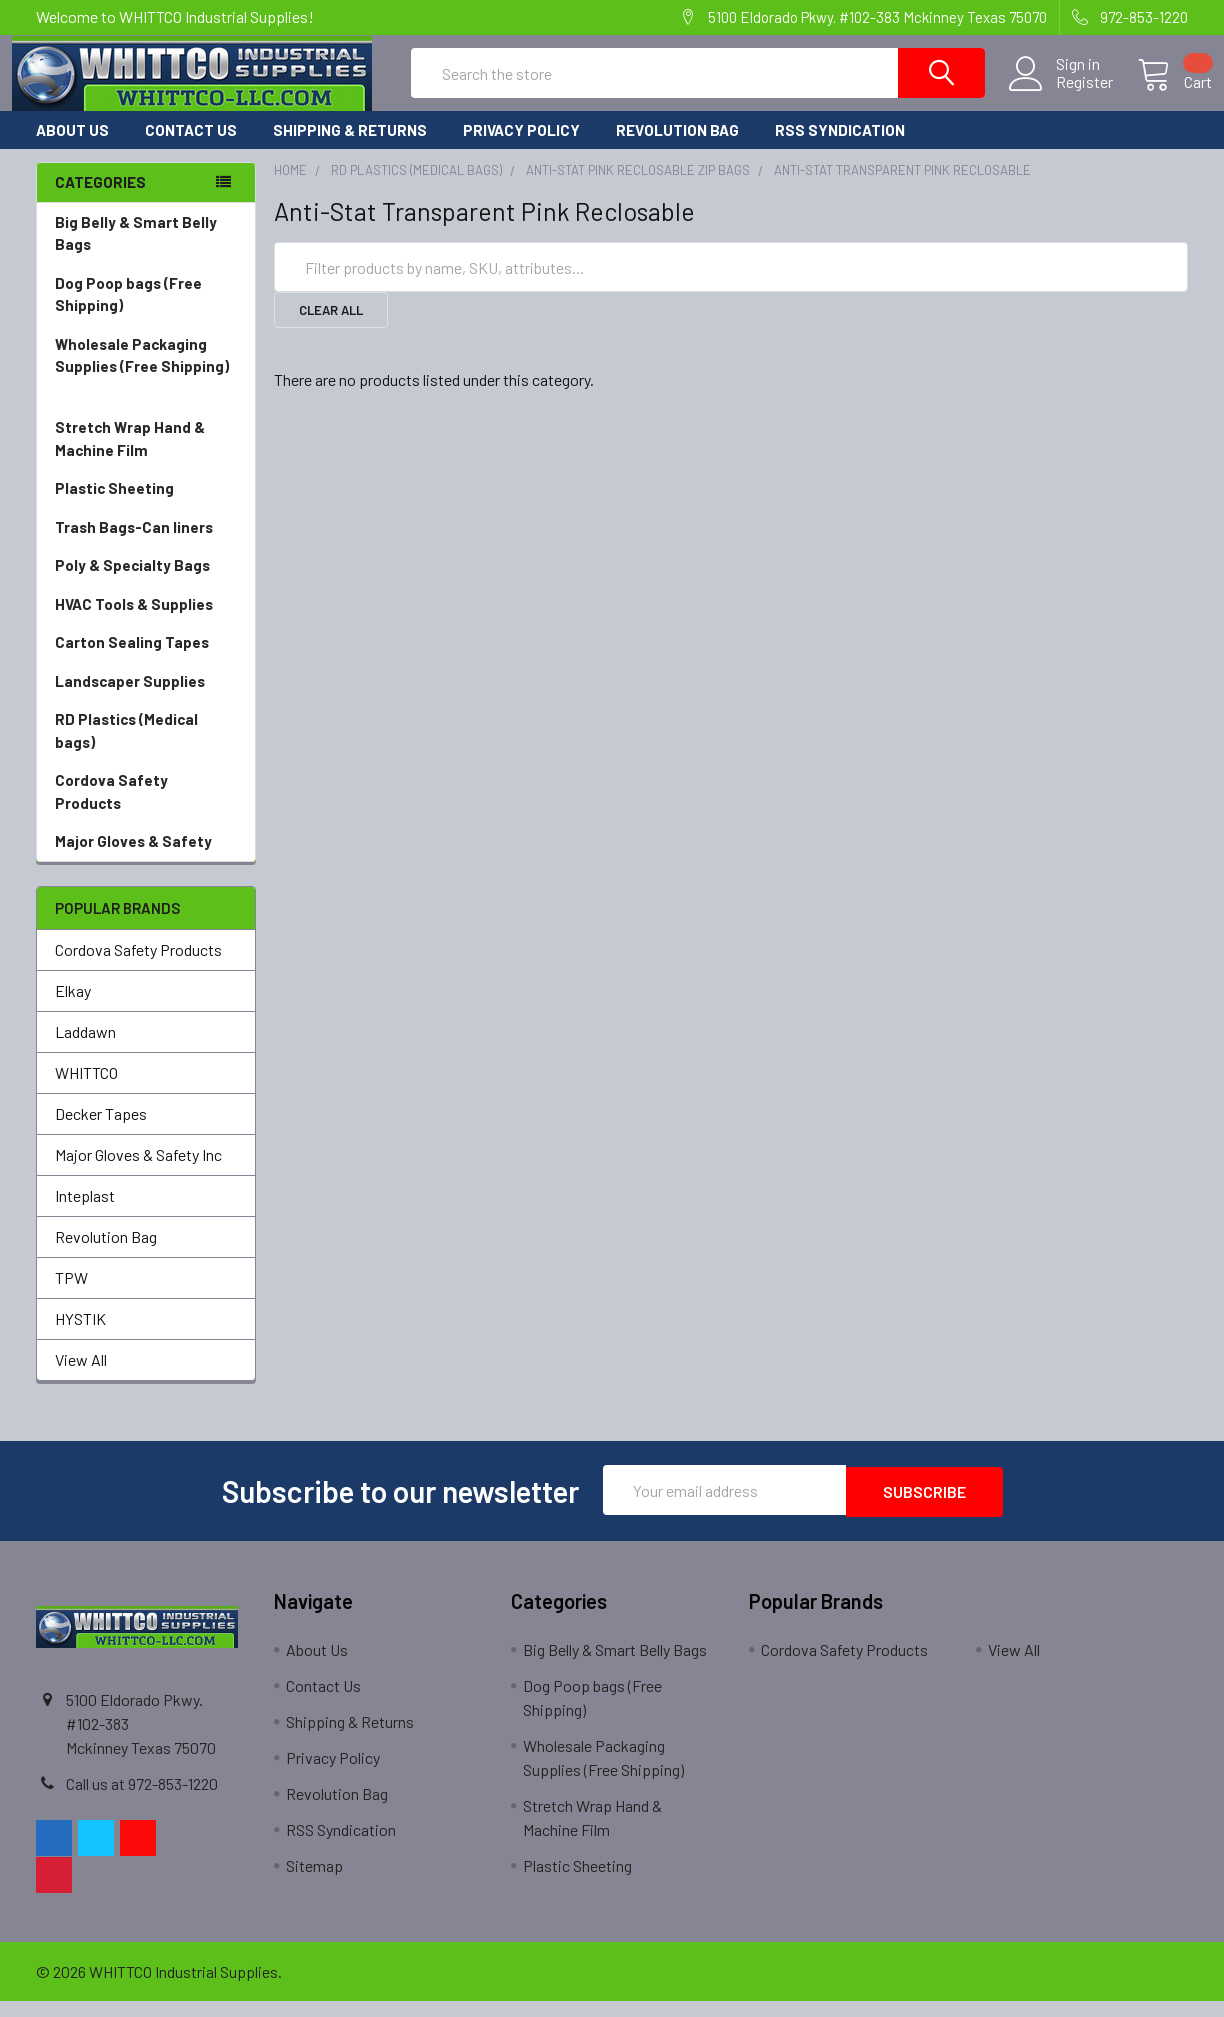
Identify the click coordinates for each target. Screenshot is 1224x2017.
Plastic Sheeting (146, 506)
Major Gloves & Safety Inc (138, 1172)
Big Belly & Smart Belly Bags (136, 251)
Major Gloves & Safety (146, 859)
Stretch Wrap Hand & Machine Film (146, 457)
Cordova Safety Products (146, 810)
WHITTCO (86, 1090)
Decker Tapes (101, 1131)
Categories (100, 200)
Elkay (73, 1008)
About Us (72, 148)
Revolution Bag (677, 148)
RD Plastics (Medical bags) (146, 749)
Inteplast (85, 1213)
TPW (71, 1295)
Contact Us (191, 148)
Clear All (331, 328)
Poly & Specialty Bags (146, 583)
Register (1060, 94)
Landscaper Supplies (146, 699)
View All (81, 1377)
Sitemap (314, 1881)
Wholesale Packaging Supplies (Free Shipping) (146, 386)
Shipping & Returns (350, 148)
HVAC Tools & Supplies (146, 622)
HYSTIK (80, 1336)
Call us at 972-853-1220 (142, 1799)
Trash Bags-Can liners (146, 545)
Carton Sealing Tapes (146, 660)
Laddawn (85, 1049)
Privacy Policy (521, 148)
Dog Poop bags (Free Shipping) (146, 313)
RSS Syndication (840, 148)
